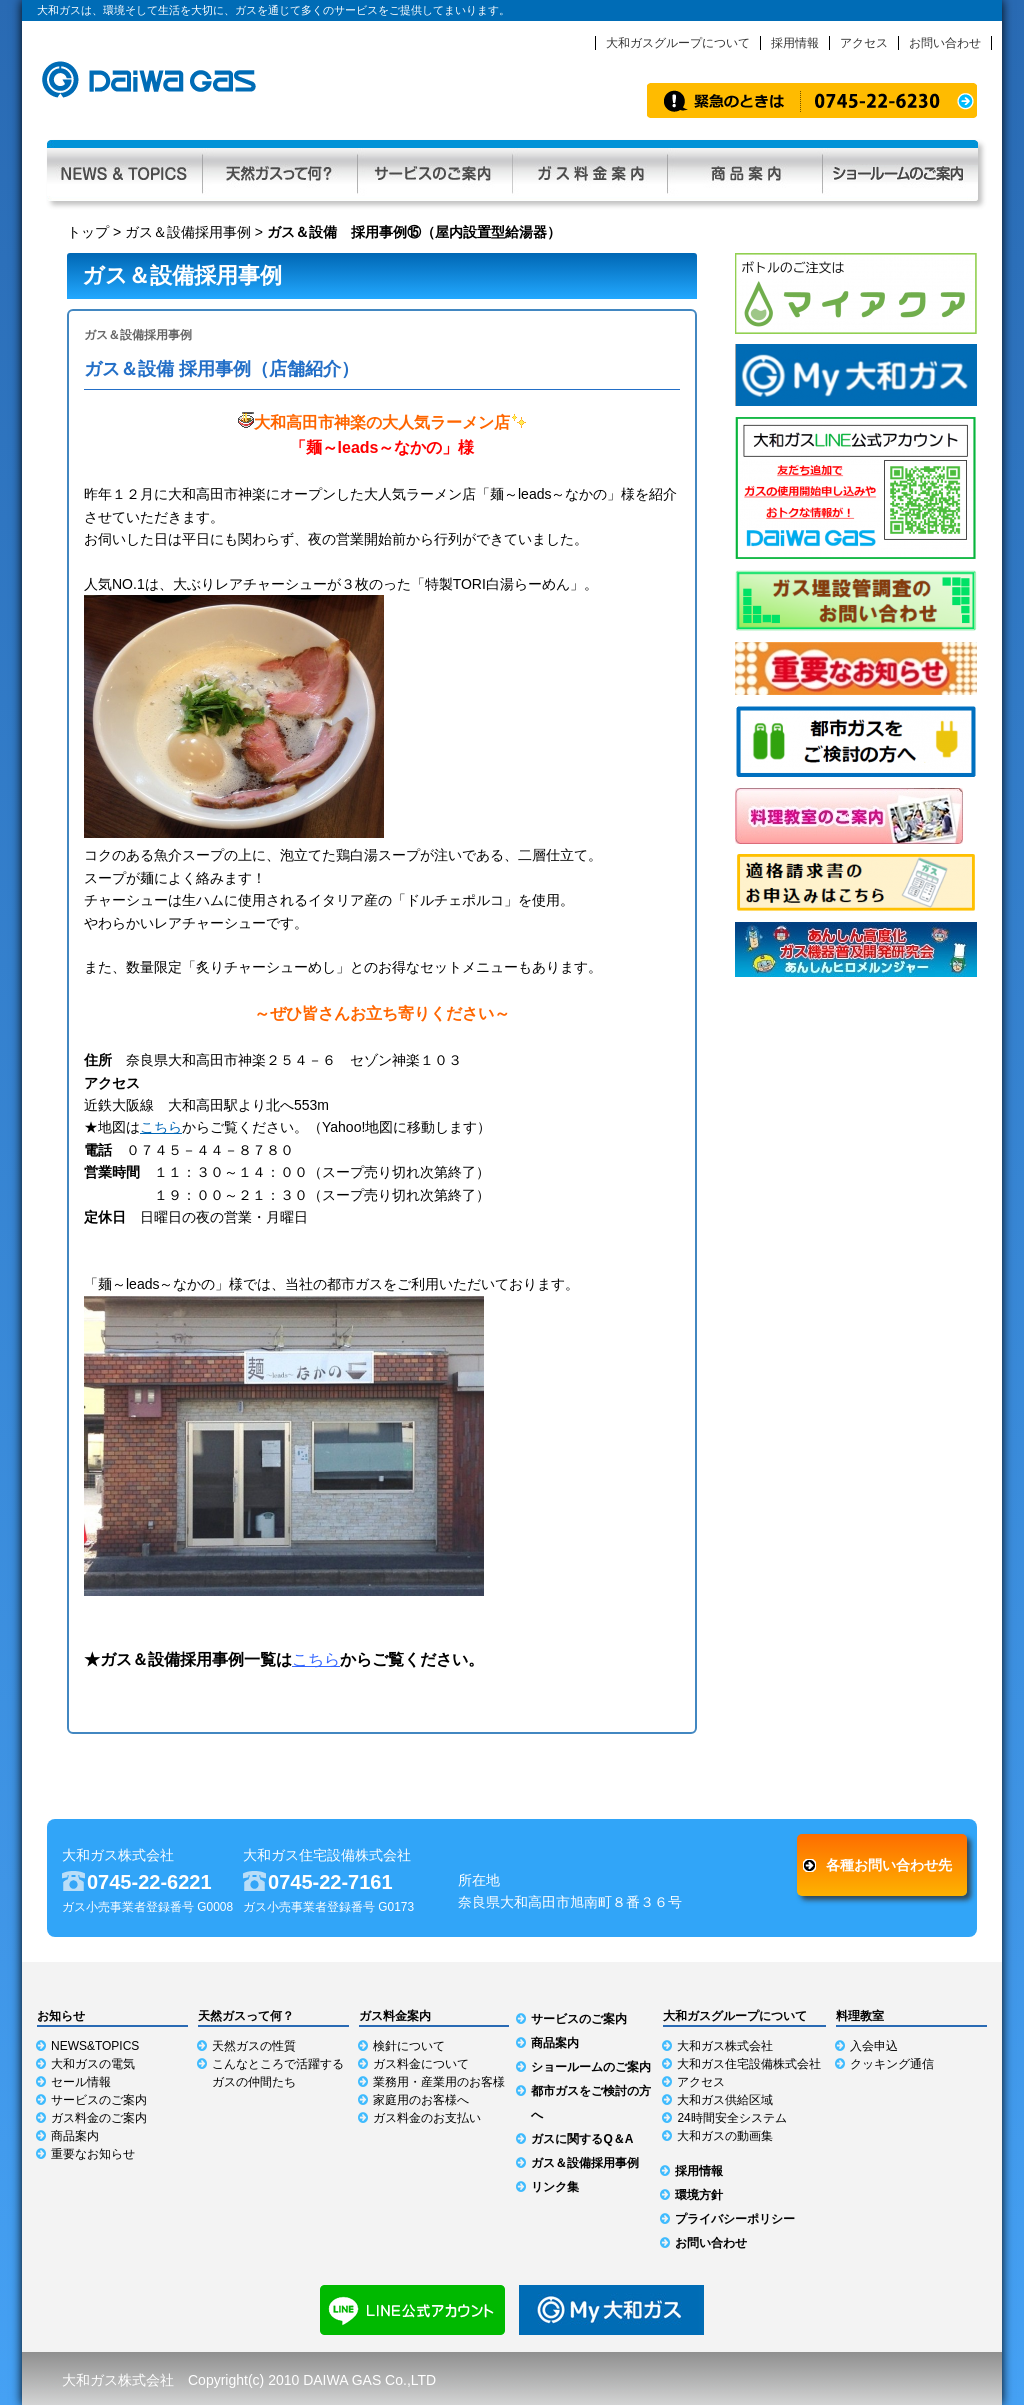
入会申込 (874, 2046)
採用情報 (795, 43)
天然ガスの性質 (254, 2046)
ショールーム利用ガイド (900, 170)
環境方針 (699, 2195)
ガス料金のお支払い (427, 2118)
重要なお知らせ (93, 2154)
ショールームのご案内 (591, 2067)
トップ (88, 232)
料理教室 (860, 2016)
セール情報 (81, 2082)
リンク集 (555, 2187)
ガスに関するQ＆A (582, 2139)
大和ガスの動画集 (725, 2136)
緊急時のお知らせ (812, 100)
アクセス (864, 43)
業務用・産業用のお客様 (439, 2082)
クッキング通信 (892, 2064)
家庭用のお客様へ (421, 2100)
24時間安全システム (731, 2118)
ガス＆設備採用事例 (188, 232)
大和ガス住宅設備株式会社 (749, 2064)
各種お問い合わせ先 (889, 1865)
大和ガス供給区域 (725, 2100)
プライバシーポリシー (735, 2219)
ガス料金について (421, 2064)
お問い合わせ (945, 43)
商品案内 (744, 170)
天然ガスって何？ (279, 170)
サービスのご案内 (434, 170)
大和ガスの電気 (93, 2064)
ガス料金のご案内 (99, 2118)
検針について (409, 2046)
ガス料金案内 (589, 170)
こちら (161, 1127)
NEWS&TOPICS (95, 2046)
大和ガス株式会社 (725, 2046)
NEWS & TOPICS (124, 170)
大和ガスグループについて (678, 43)
